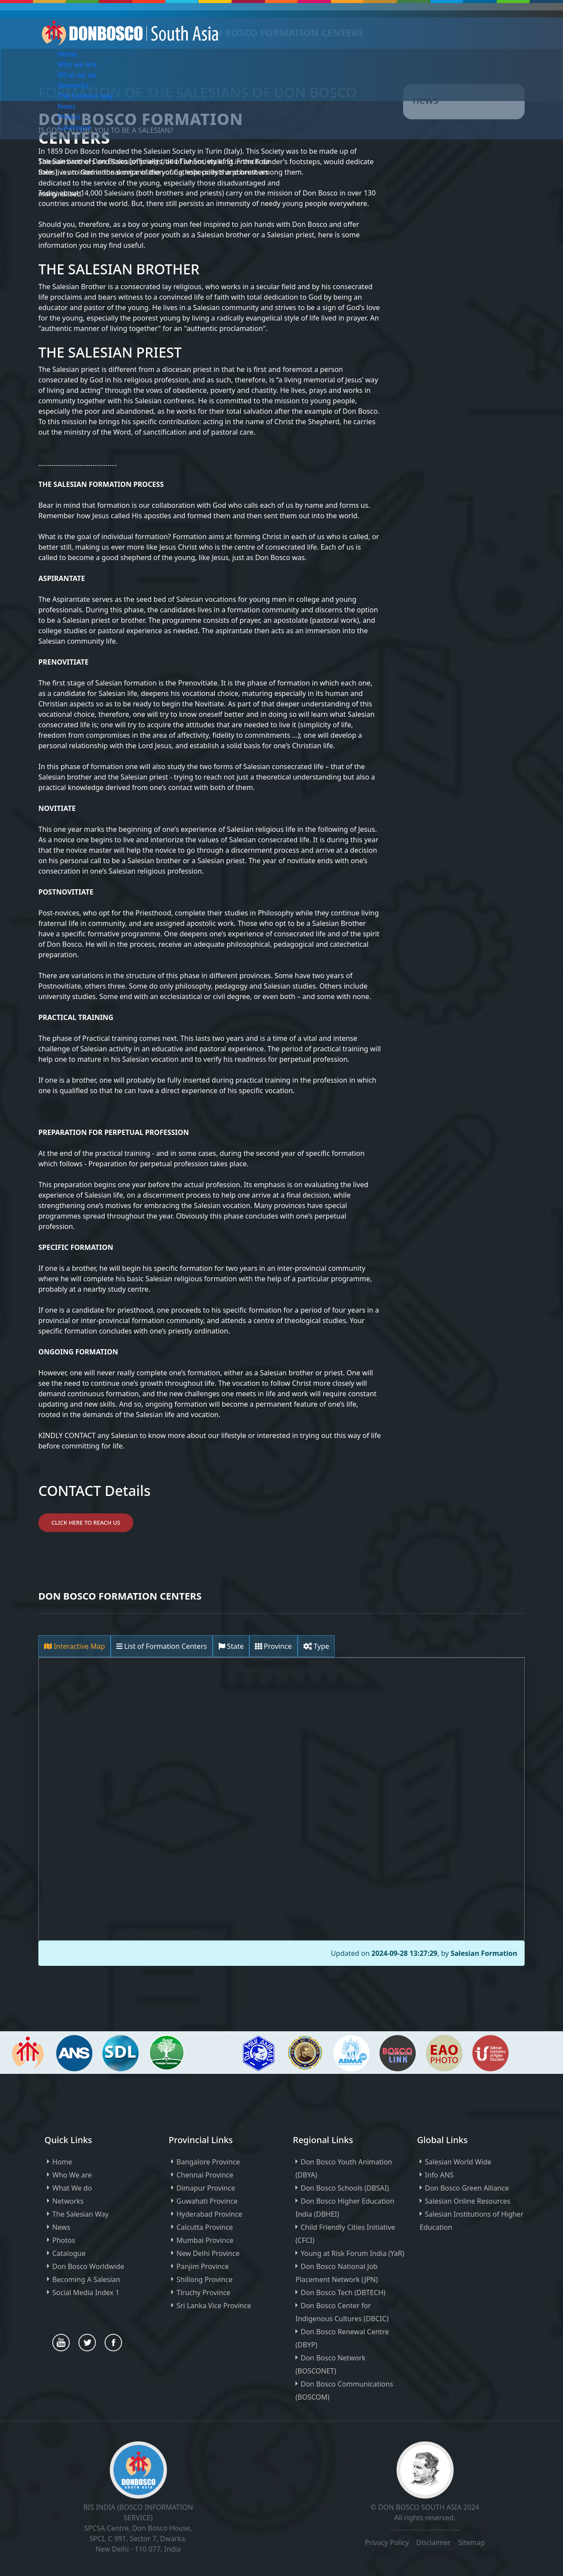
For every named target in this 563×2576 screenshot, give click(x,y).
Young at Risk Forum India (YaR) (352, 2253)
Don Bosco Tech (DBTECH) (343, 2292)
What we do (77, 75)
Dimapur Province (205, 2188)
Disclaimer (434, 2542)
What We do (72, 2188)
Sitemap (471, 2542)
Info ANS (439, 2175)
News (66, 106)
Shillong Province (204, 2279)
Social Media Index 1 (85, 2292)
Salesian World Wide (458, 2162)
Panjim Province (202, 2266)
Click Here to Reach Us (85, 1522)
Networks (73, 85)
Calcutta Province (204, 2227)
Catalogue (74, 127)
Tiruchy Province (203, 2292)
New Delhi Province (208, 2253)
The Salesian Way (80, 2214)
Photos (69, 117)
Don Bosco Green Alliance (467, 2188)
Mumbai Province (205, 2240)
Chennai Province (204, 2175)
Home (68, 54)
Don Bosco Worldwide (88, 2266)
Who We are (72, 2175)
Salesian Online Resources (467, 2201)
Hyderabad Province (209, 2214)
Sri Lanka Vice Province (213, 2305)
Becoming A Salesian (86, 2279)
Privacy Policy (387, 2542)
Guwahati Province (206, 2201)
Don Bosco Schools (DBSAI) (345, 2188)
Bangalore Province (208, 2162)
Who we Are (77, 64)
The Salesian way (85, 96)
